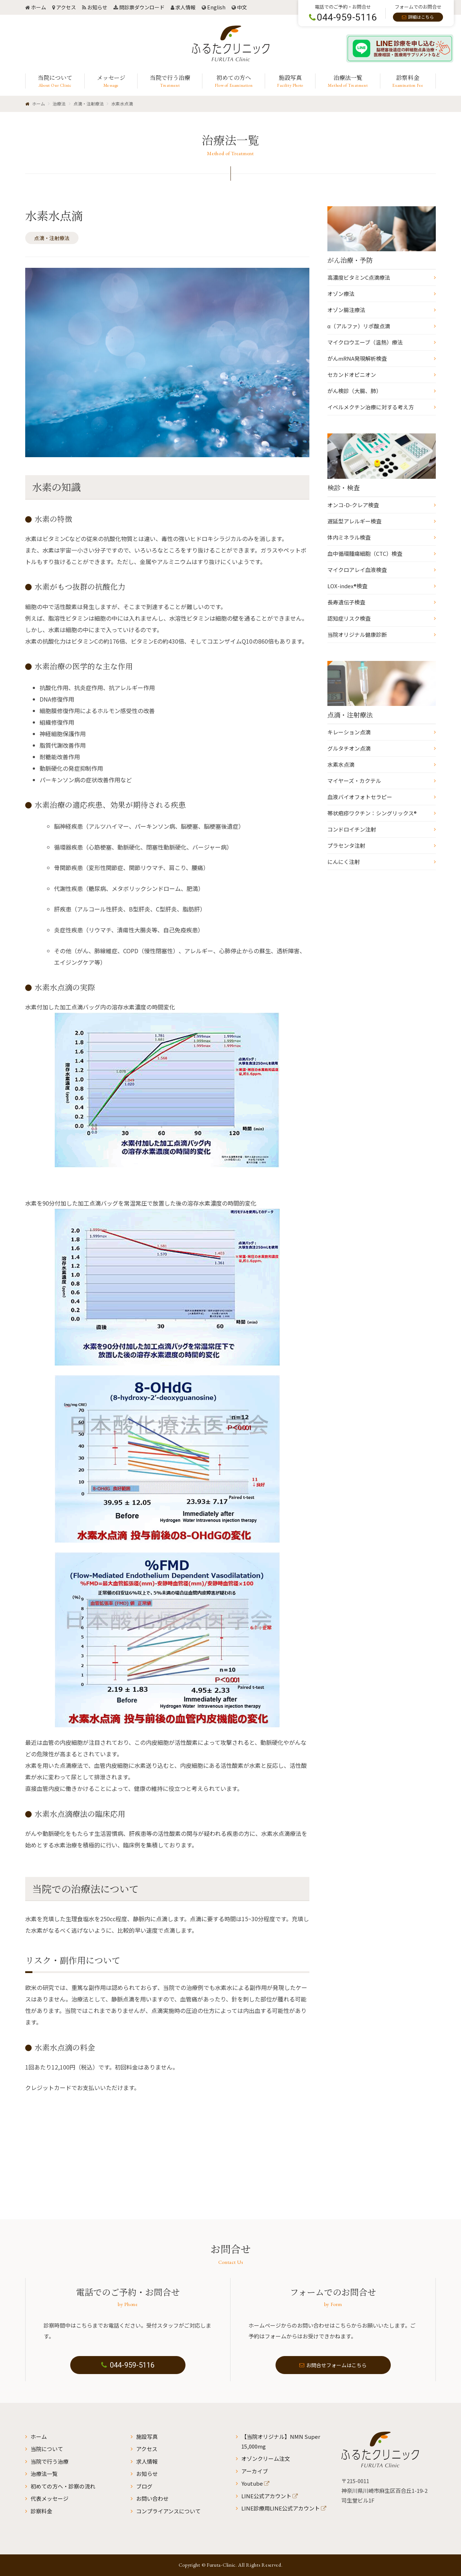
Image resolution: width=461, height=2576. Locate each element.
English (216, 7)
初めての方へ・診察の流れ (63, 2486)
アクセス (66, 7)
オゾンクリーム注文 (265, 2458)
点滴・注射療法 (52, 238)
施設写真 (147, 2436)
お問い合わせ (152, 2498)
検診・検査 (343, 487)
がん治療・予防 (350, 260)
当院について (47, 2449)
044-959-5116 (128, 2365)
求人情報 (185, 7)
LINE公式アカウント (266, 2496)
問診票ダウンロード (142, 7)
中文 (242, 7)
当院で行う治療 (49, 2461)
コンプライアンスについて (168, 2511)
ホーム (38, 7)
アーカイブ (254, 2471)
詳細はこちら (421, 17)
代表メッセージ (49, 2498)
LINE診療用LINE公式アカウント (280, 2508)
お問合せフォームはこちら (333, 2365)
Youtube (252, 2483)
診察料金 (41, 2511)
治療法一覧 (44, 2473)
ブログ (144, 2486)
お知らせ (97, 7)
